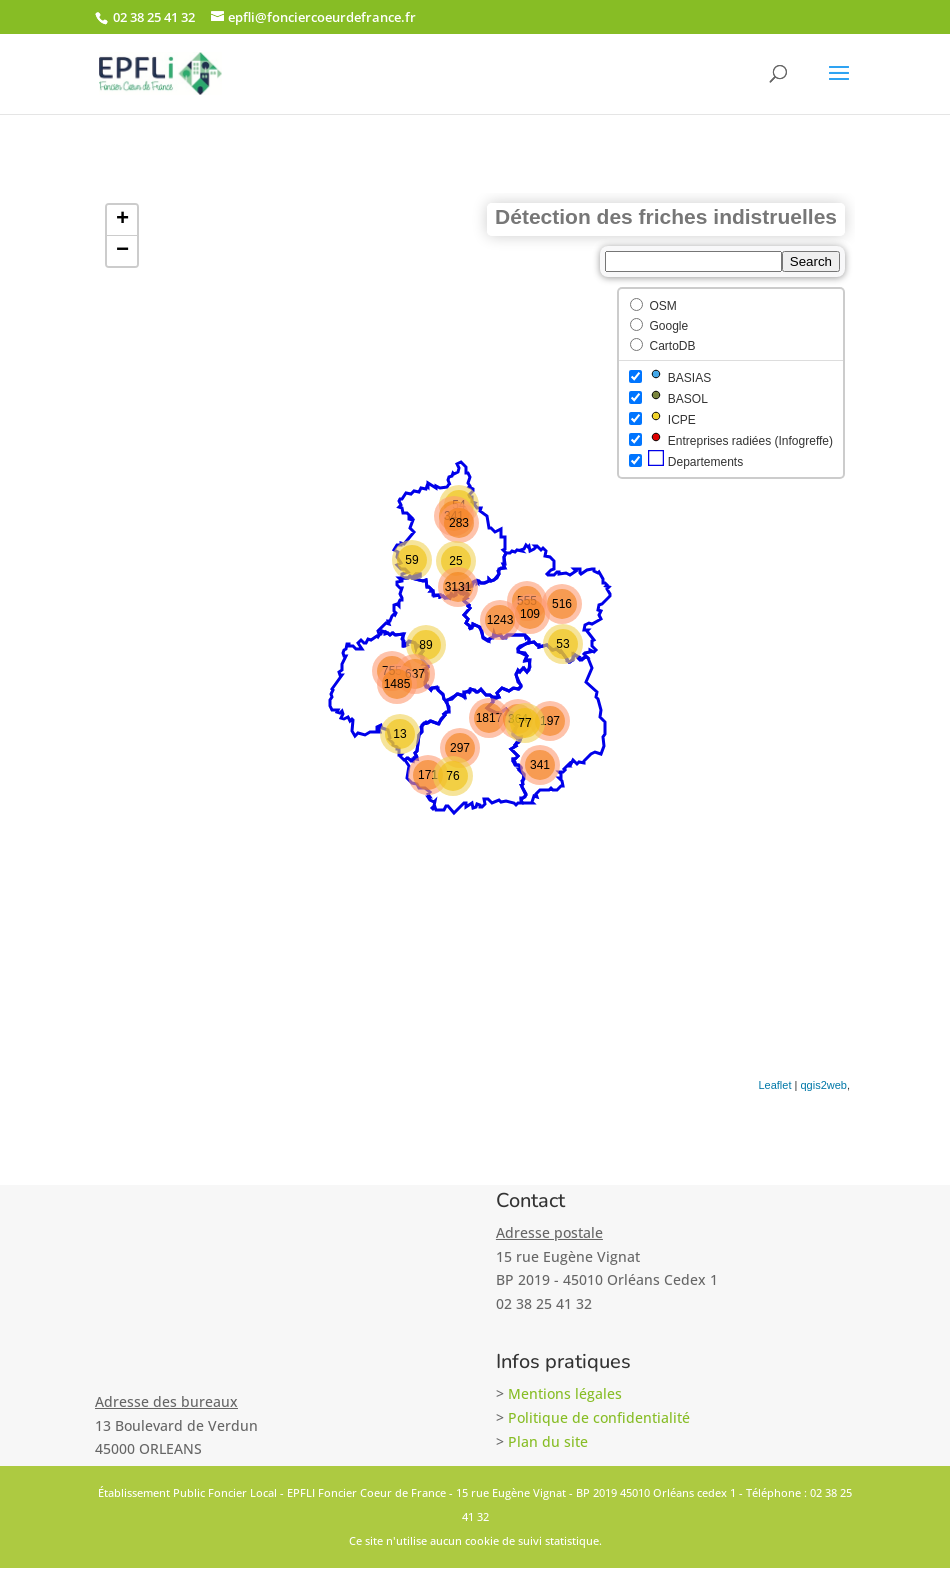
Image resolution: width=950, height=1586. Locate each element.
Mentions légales (565, 1393)
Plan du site (548, 1441)
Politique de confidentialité (599, 1417)
